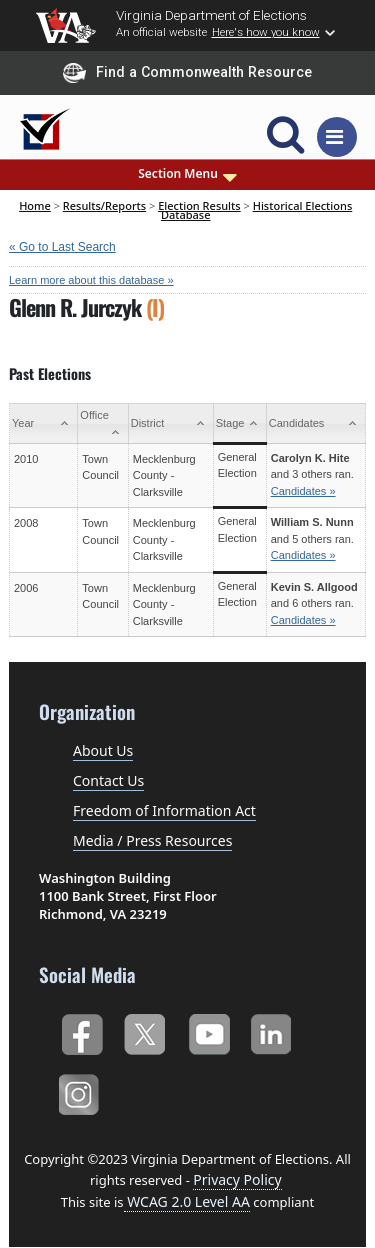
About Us (103, 750)
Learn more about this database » (91, 280)
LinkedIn (271, 1031)
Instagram (81, 1091)
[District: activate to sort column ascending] (170, 424)
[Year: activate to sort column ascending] (44, 424)
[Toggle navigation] (337, 137)
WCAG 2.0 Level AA (187, 1201)
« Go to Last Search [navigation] (62, 247)
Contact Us (108, 780)
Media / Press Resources (152, 840)
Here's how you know (266, 32)
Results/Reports (104, 205)
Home (35, 205)
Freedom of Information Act (164, 810)
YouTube (208, 1031)
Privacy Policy (237, 1179)
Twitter (144, 1031)
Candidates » (303, 491)
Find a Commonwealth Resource (187, 73)
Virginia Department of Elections (211, 15)
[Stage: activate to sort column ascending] (239, 424)
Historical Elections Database (256, 209)
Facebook (81, 1031)
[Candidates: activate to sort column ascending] (315, 424)
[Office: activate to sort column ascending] (103, 424)
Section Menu (187, 174)
